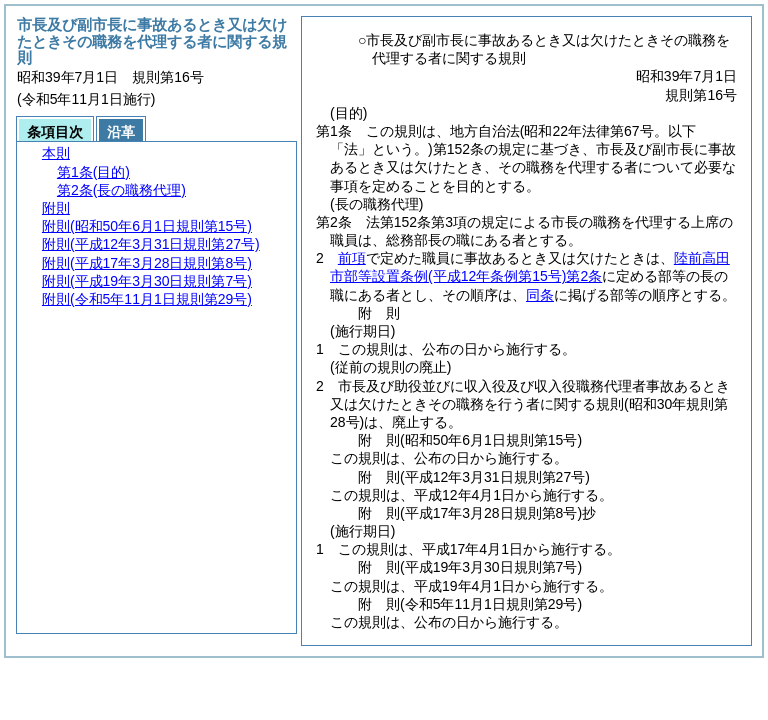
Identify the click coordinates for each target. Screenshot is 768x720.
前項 (352, 258)
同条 (540, 295)
